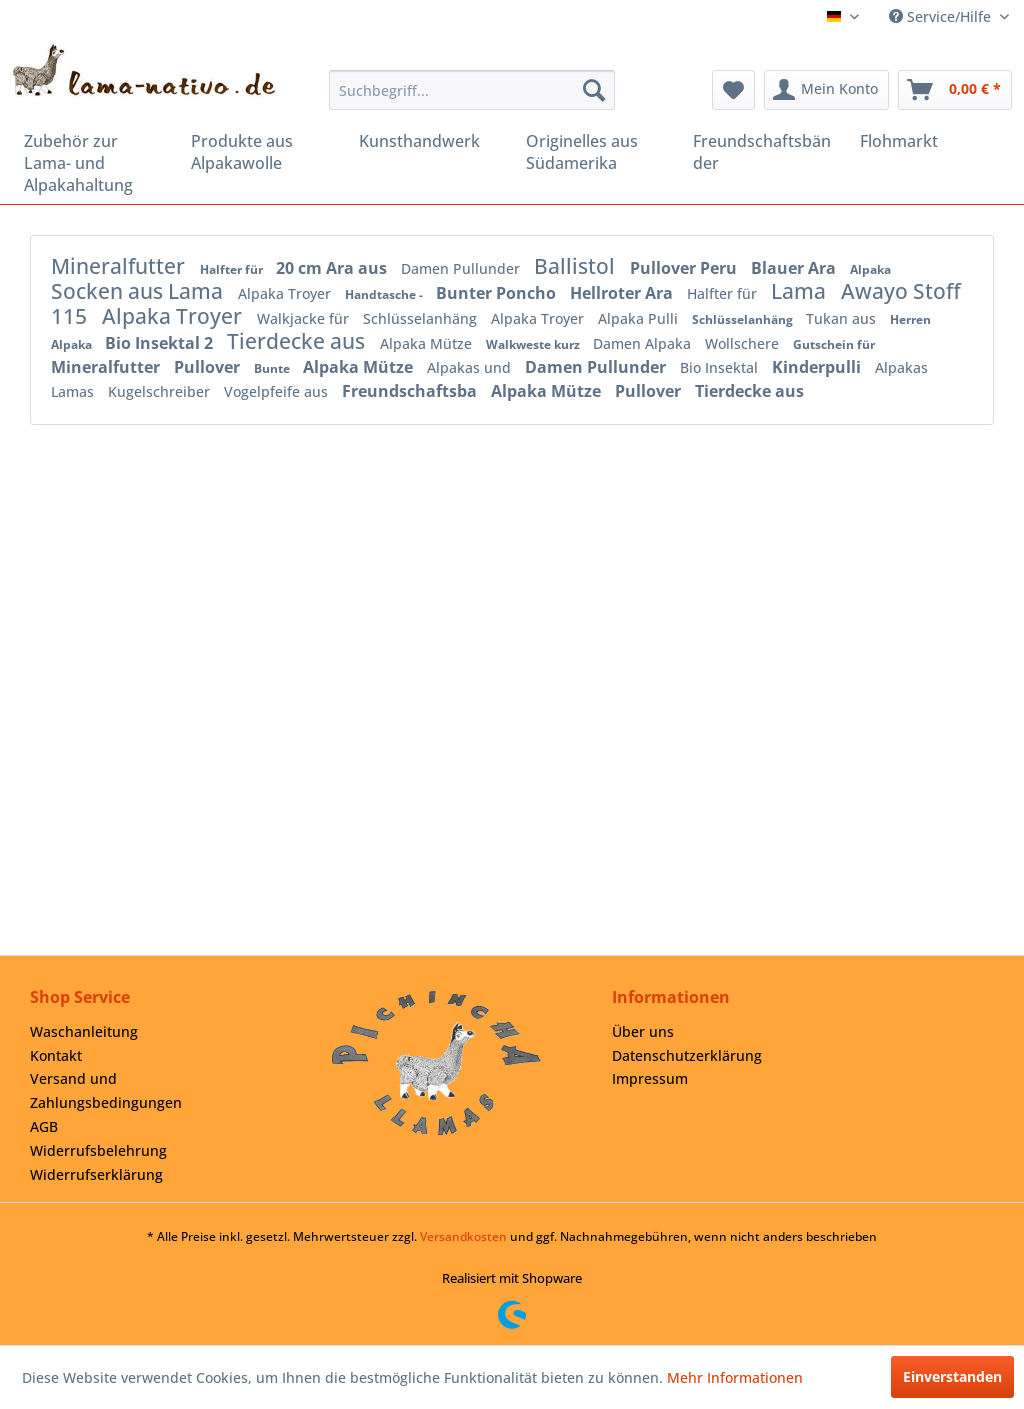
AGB (44, 1126)
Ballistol (577, 266)
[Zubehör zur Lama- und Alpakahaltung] (93, 163)
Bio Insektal (721, 367)
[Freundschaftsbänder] (762, 152)
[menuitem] (472, 90)
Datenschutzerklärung (687, 1055)
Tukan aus (843, 318)
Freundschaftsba (411, 391)
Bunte (273, 368)
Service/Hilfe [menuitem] (942, 16)
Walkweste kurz (534, 344)
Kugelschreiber (161, 391)
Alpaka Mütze (428, 343)
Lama (801, 291)
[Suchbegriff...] (472, 90)
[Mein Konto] (826, 90)
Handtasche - (385, 294)
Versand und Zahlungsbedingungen (106, 1090)
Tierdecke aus (298, 341)
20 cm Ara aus (333, 268)
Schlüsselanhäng (422, 318)
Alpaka (870, 269)
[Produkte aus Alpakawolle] (260, 152)
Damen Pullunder (462, 268)
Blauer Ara (795, 268)
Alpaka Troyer (286, 293)
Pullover (209, 367)
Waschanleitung (84, 1031)
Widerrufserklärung (96, 1174)
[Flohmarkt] (929, 141)
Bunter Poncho (498, 293)
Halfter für (233, 269)
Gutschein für (834, 344)
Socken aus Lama (139, 291)
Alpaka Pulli (640, 318)
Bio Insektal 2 (161, 343)
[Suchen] (594, 90)
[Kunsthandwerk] (428, 141)
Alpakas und (471, 367)
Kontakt (56, 1055)
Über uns (643, 1031)
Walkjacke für (305, 318)
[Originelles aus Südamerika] (595, 152)
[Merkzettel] (733, 90)
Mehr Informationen (735, 1377)
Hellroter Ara (623, 293)
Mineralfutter (120, 266)
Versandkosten (463, 1236)
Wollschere (744, 343)
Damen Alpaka (644, 343)
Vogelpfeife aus (278, 391)
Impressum (650, 1078)
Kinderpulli (818, 367)
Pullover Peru (685, 268)
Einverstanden (952, 1376)
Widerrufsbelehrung (98, 1150)
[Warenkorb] (955, 90)
